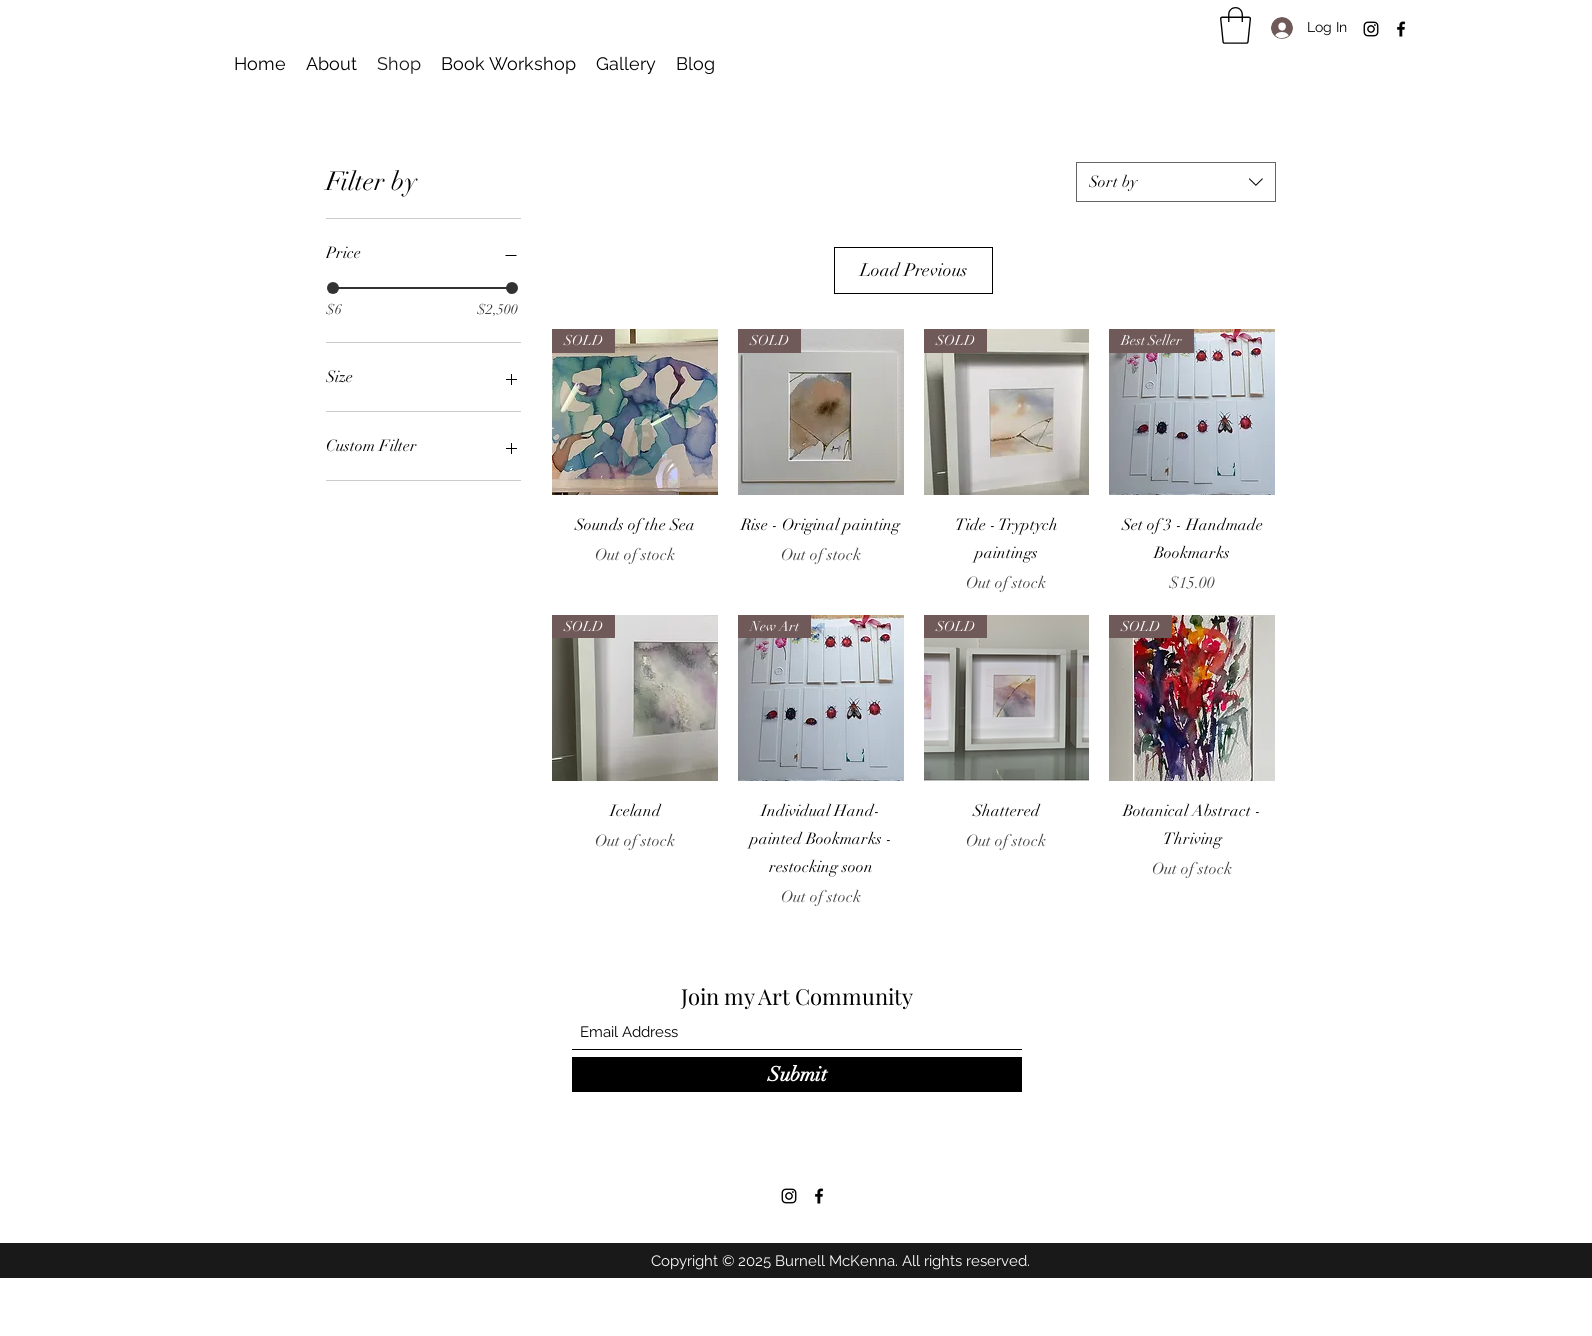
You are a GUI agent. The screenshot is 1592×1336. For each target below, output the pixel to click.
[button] (1235, 25)
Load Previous (913, 270)
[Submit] (797, 1074)
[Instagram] (1371, 29)
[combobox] (1176, 182)
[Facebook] (1401, 29)
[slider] (333, 288)
